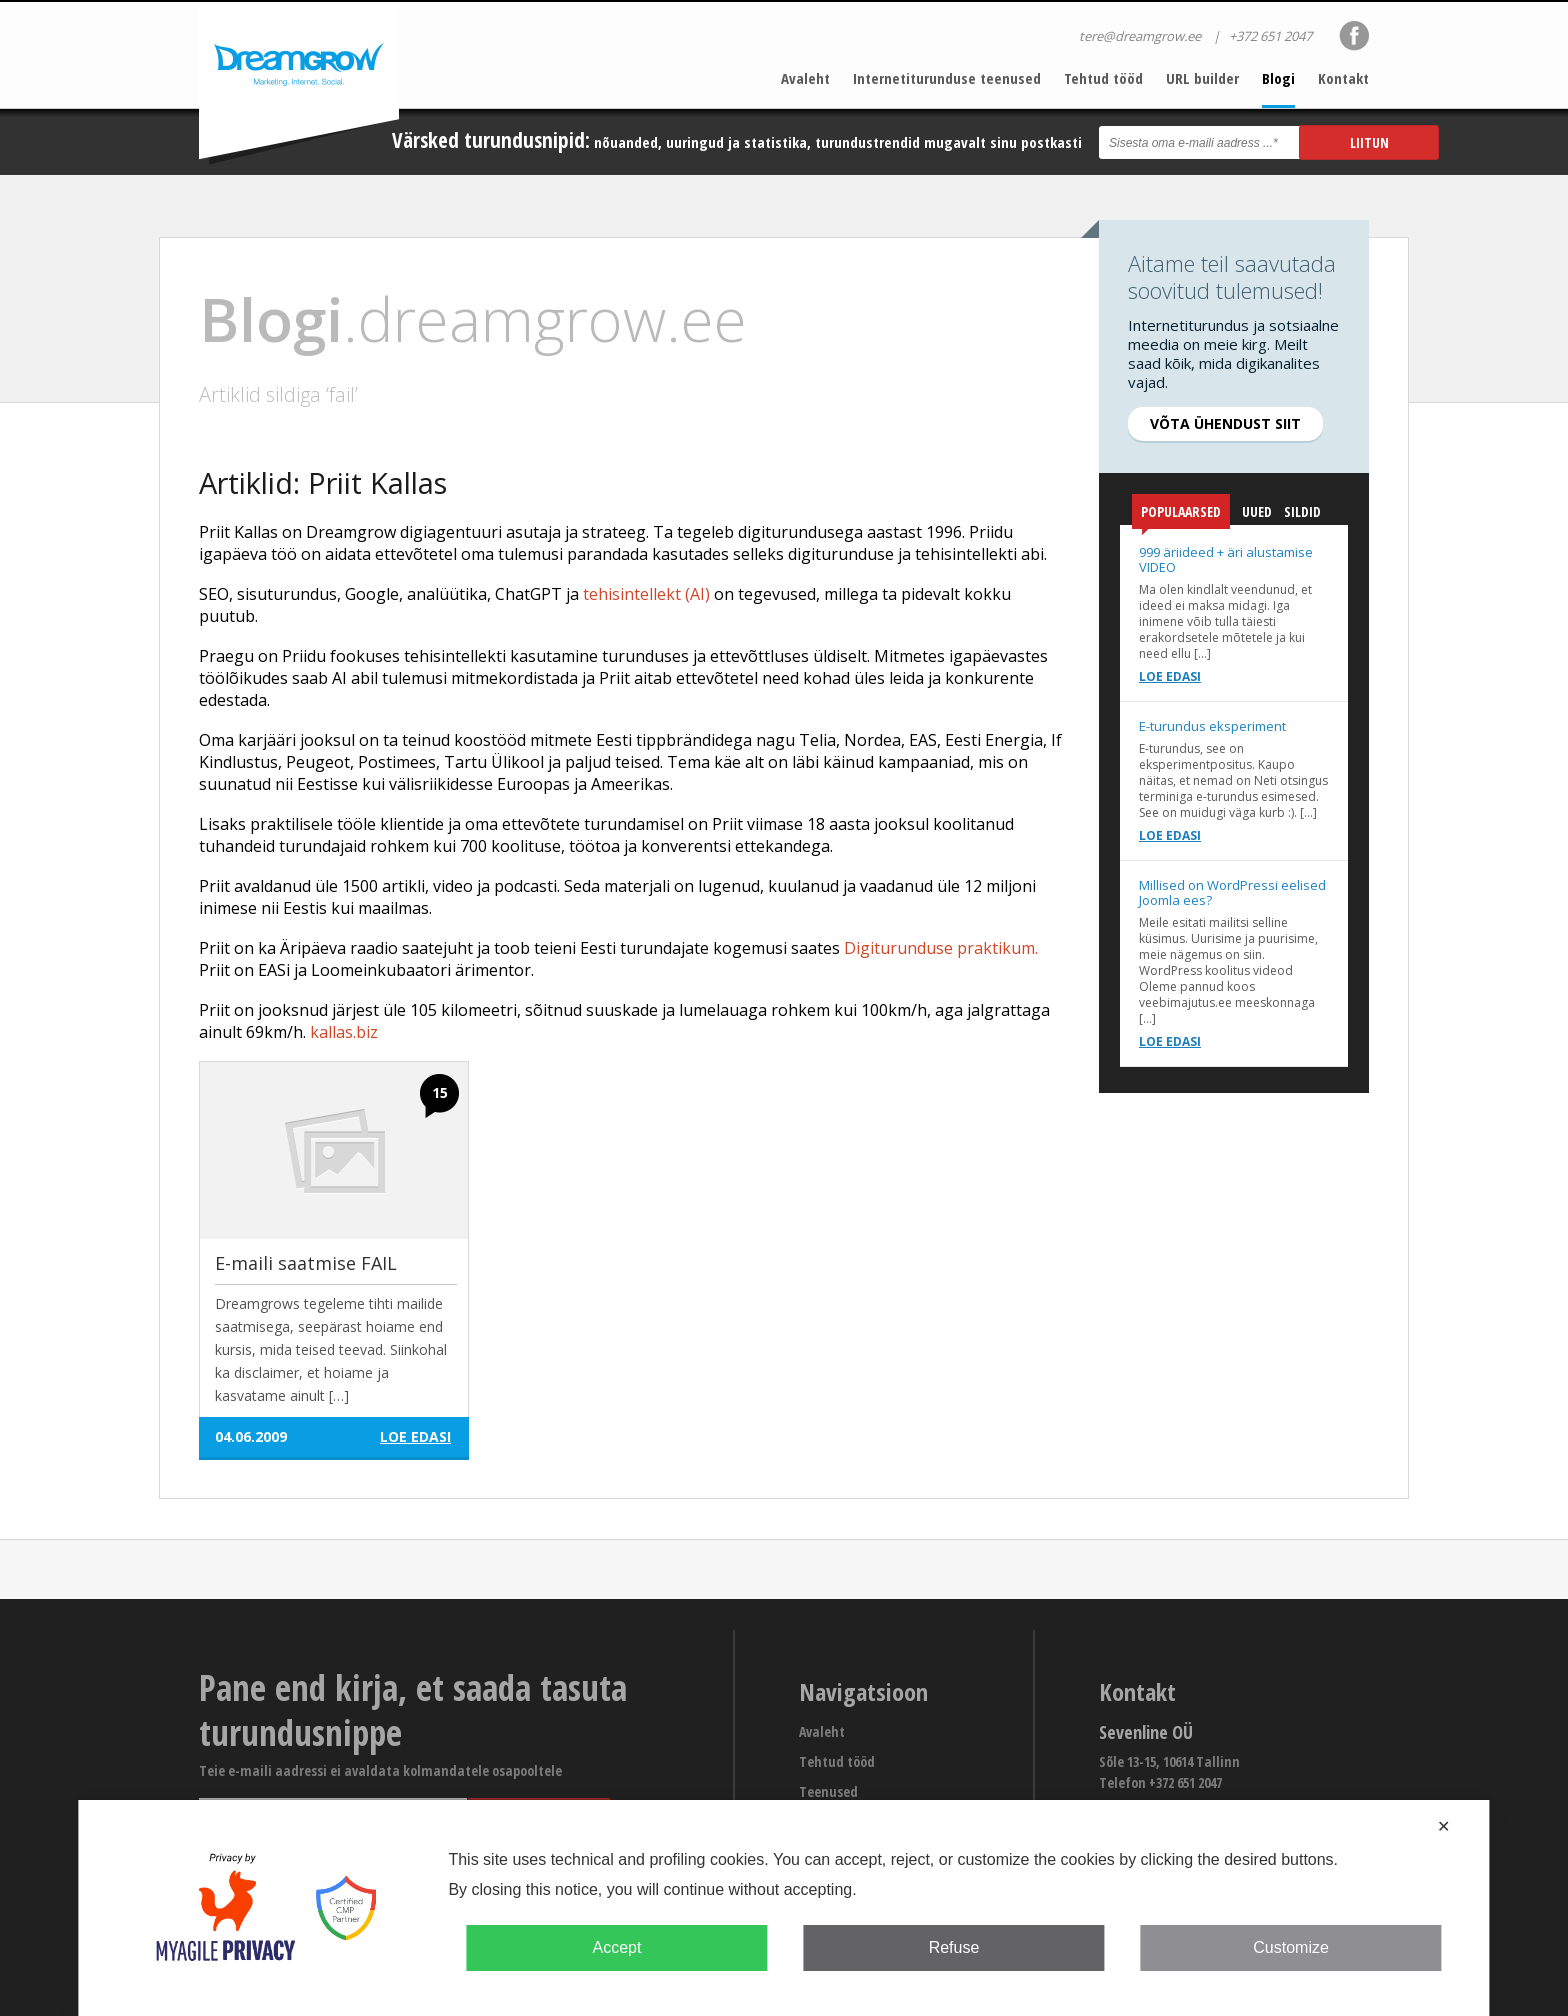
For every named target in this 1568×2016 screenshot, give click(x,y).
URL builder (1202, 78)
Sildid (1302, 511)
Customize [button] (1291, 1947)
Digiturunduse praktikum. (941, 948)
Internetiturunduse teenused (947, 78)
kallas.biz (344, 1032)
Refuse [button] (954, 1947)
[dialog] (783, 1908)
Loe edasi (1170, 676)
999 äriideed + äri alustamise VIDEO (1226, 559)
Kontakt (1343, 78)
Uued (1257, 511)
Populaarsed (1181, 515)
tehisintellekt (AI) (646, 594)
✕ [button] (1443, 1826)
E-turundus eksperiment (1212, 726)
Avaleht (805, 78)
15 (440, 1092)
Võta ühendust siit (1225, 423)
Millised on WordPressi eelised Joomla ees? (1232, 892)
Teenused (828, 1791)
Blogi (1278, 78)
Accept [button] (616, 1947)
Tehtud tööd (1103, 78)
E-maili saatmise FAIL (306, 1263)
